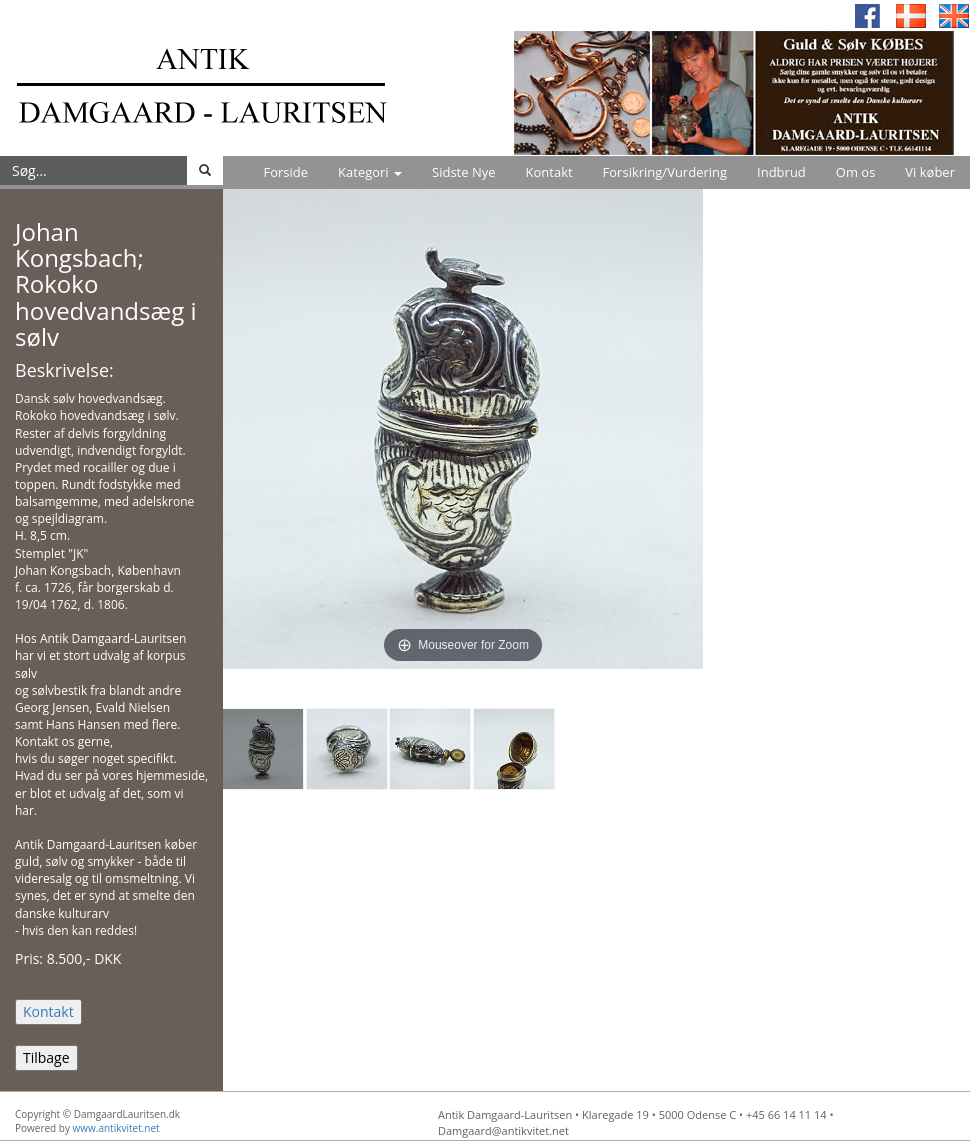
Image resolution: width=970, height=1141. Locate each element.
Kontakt (549, 172)
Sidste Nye (463, 172)
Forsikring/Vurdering (665, 172)
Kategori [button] (370, 172)
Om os (856, 172)
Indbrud (781, 172)
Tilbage (46, 1057)
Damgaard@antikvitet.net (503, 1130)
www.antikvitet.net (116, 1128)
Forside (285, 172)
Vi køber (930, 172)
